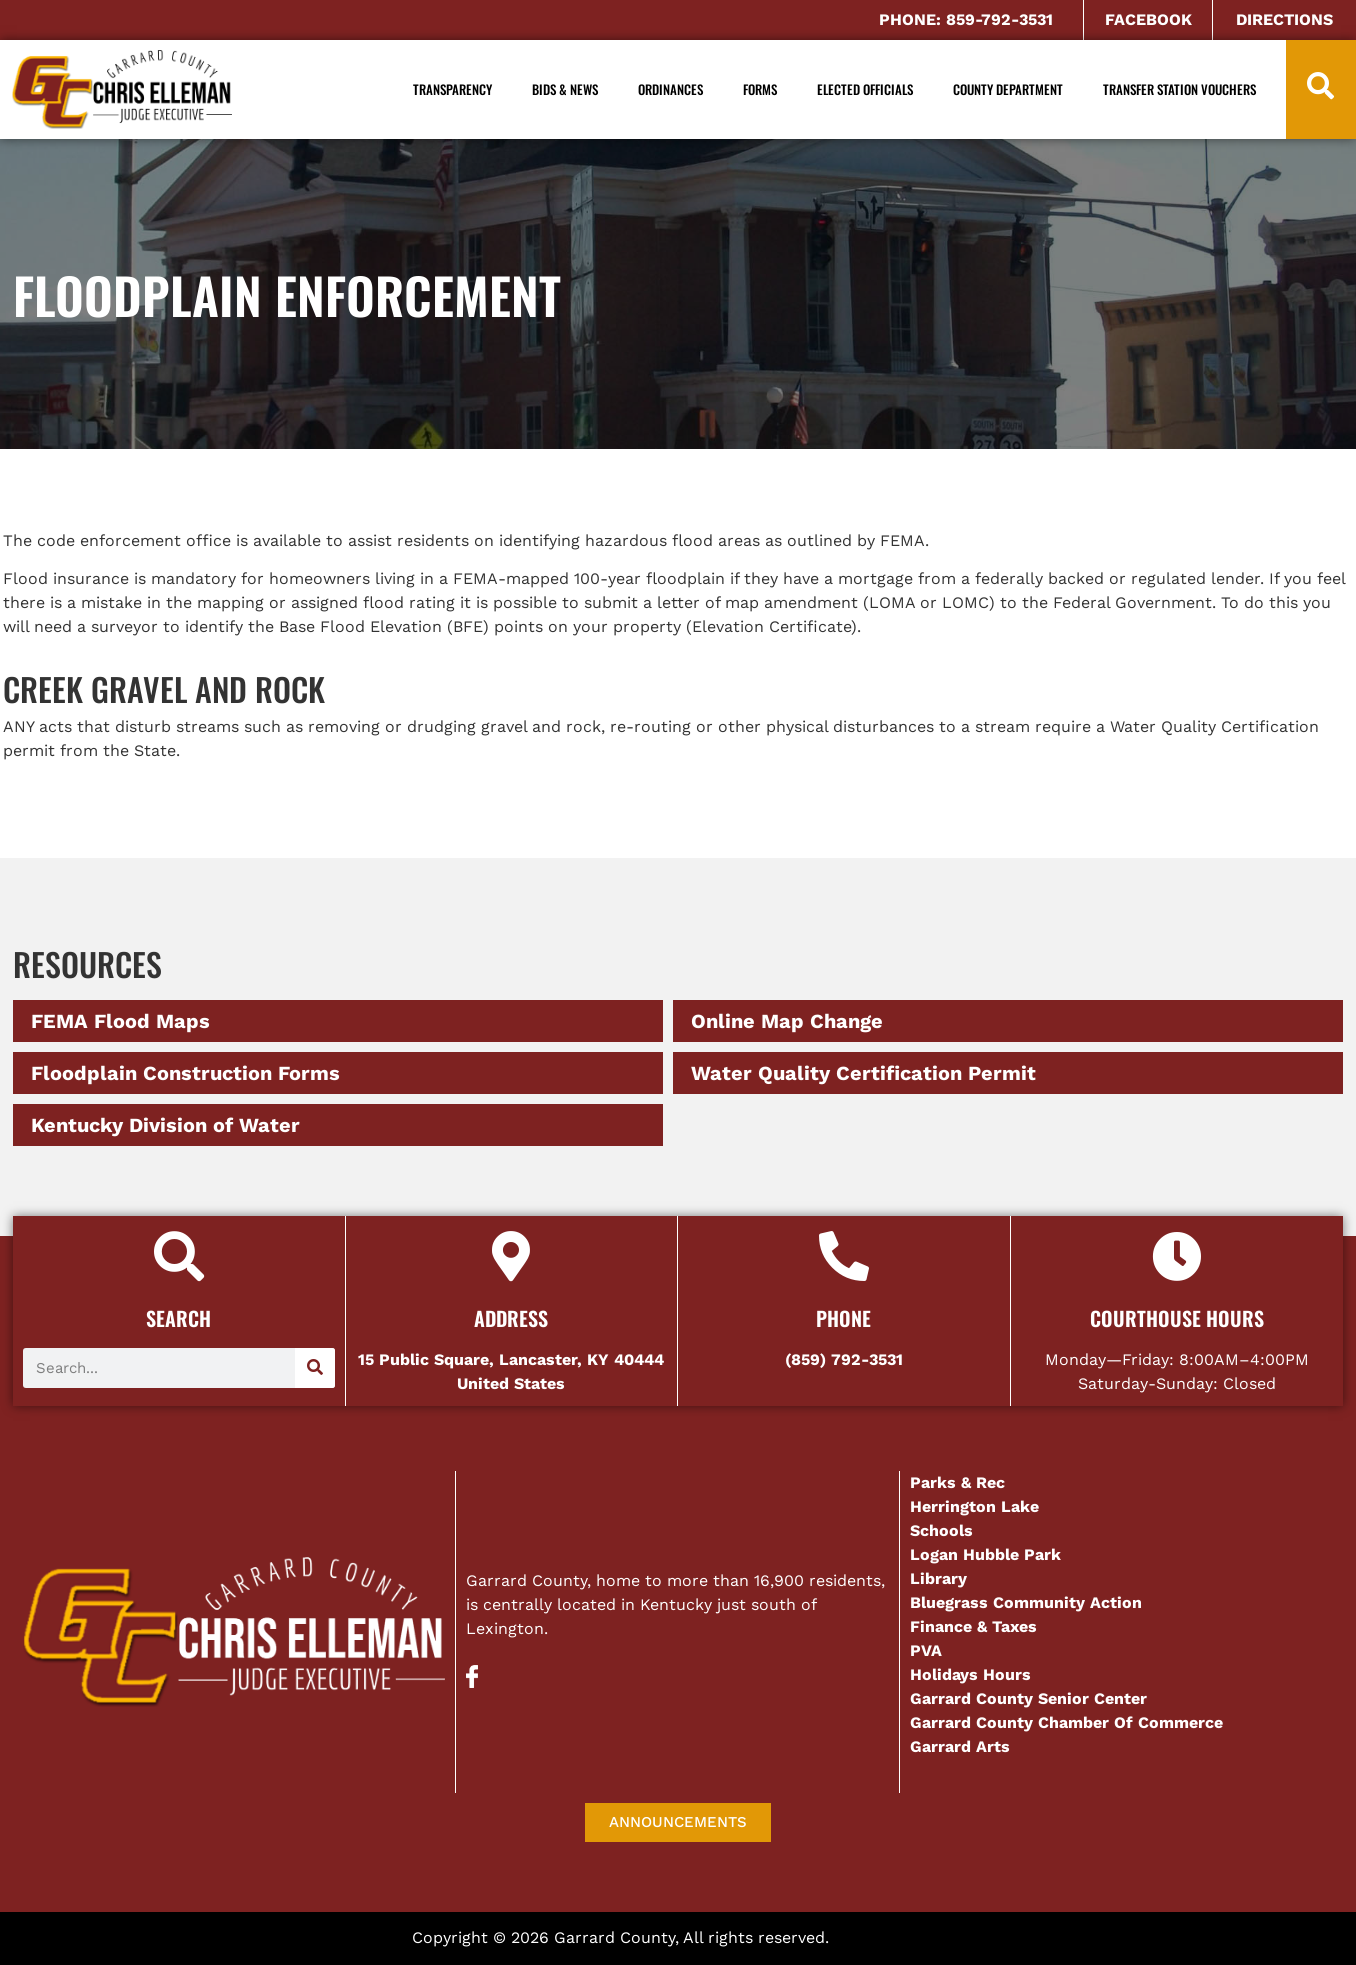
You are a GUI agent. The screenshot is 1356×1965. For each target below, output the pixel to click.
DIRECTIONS (1284, 19)
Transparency (452, 89)
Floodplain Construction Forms (185, 1073)
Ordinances (670, 89)
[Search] (315, 1368)
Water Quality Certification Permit (863, 1073)
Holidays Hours (970, 1674)
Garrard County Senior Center (1028, 1698)
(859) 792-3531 (844, 1359)
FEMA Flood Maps (120, 1021)
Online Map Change (787, 1021)
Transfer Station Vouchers (1179, 89)
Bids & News (565, 89)
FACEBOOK (1148, 19)
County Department (1008, 89)
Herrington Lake (974, 1506)
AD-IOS (889, 1940)
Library (938, 1578)
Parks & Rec (957, 1482)
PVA (926, 1650)
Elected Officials (865, 89)
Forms (760, 89)
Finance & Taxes (973, 1626)
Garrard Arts (960, 1746)
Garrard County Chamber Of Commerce (1069, 1722)
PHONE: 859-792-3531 (966, 19)
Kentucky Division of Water (165, 1125)
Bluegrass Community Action (1026, 1602)
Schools (941, 1530)
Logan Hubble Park (985, 1554)
